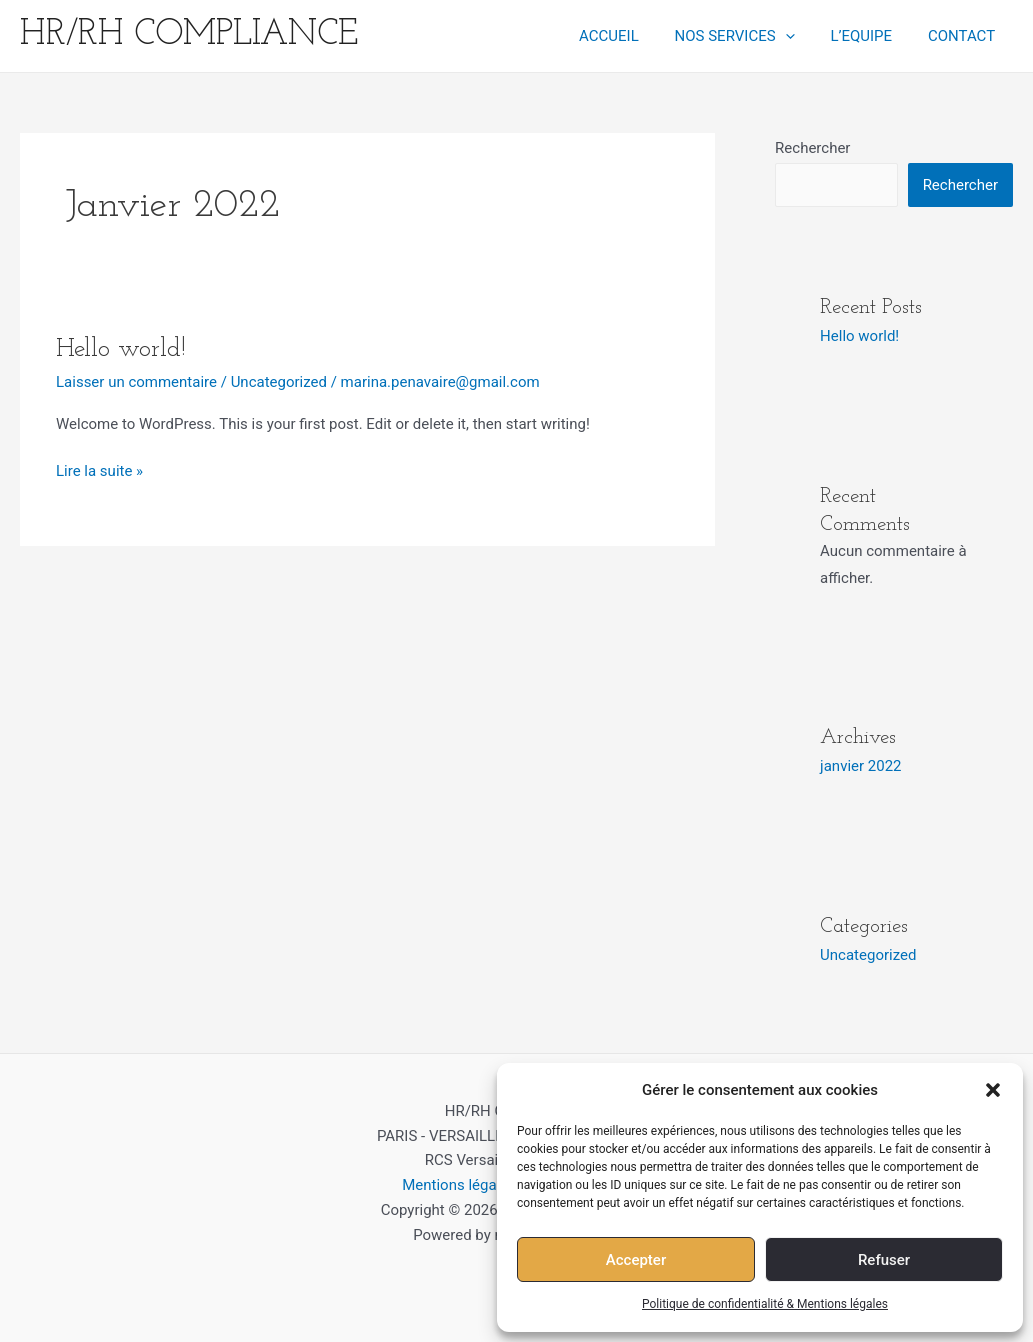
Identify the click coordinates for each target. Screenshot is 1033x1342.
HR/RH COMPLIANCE (189, 35)
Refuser (884, 1260)
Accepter (636, 1260)
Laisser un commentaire (136, 382)
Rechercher (812, 148)
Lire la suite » (99, 469)
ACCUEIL (629, 36)
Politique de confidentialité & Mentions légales (765, 1304)
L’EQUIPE (870, 36)
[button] (993, 1090)
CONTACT (964, 36)
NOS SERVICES (749, 36)
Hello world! (121, 349)
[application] (799, 36)
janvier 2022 (860, 766)
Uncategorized (279, 382)
